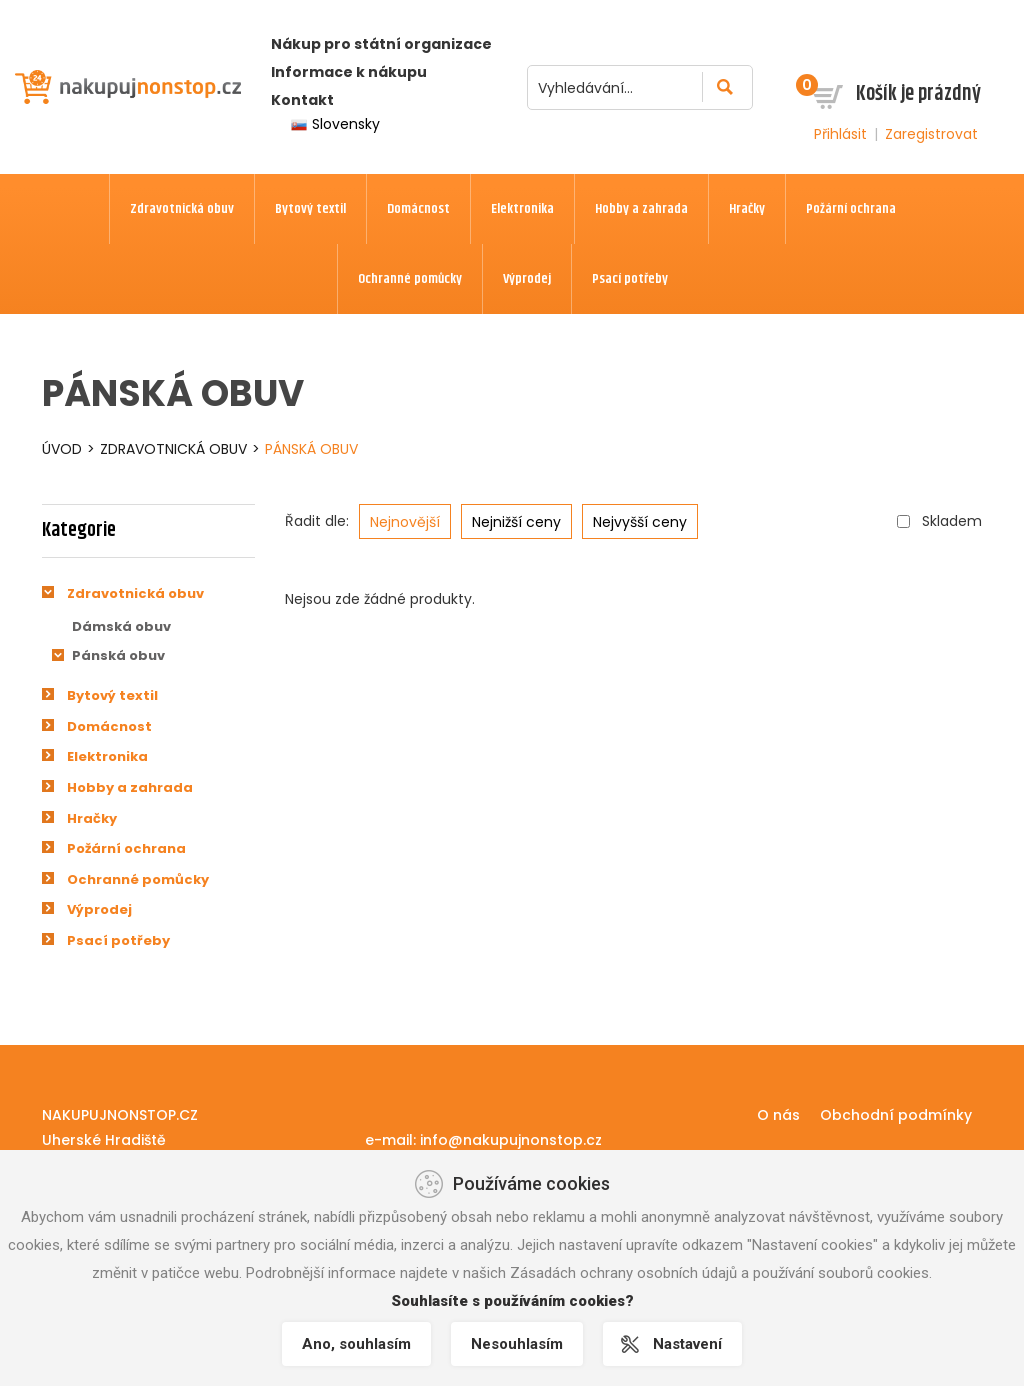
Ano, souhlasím (356, 1344)
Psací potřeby (118, 940)
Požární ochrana (126, 848)
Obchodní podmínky (896, 1115)
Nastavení (687, 1344)
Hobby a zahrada (130, 787)
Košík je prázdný (918, 94)
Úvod (62, 449)
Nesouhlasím (517, 1344)
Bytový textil (112, 695)
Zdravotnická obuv (173, 449)
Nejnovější (405, 522)
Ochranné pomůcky (138, 879)
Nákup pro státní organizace (381, 44)
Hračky (92, 818)
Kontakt (302, 100)
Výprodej (99, 909)
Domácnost (109, 726)
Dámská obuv (121, 627)
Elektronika (107, 756)
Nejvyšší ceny (640, 522)
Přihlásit (840, 134)
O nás (778, 1115)
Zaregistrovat (931, 134)
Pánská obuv (311, 449)
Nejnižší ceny (516, 522)
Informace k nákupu (349, 72)
